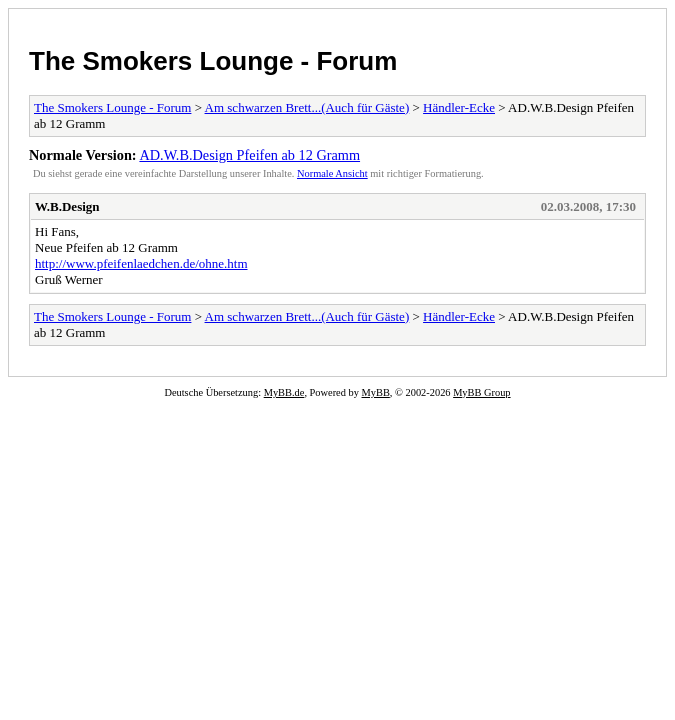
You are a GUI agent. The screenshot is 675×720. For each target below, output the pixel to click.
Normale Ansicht (332, 173)
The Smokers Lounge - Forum (213, 61)
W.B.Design (67, 206)
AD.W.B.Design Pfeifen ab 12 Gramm (249, 155)
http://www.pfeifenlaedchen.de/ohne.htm (141, 263)
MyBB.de (284, 392)
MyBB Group (481, 392)
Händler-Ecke (459, 107)
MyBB (376, 392)
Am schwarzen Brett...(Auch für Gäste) (307, 107)
